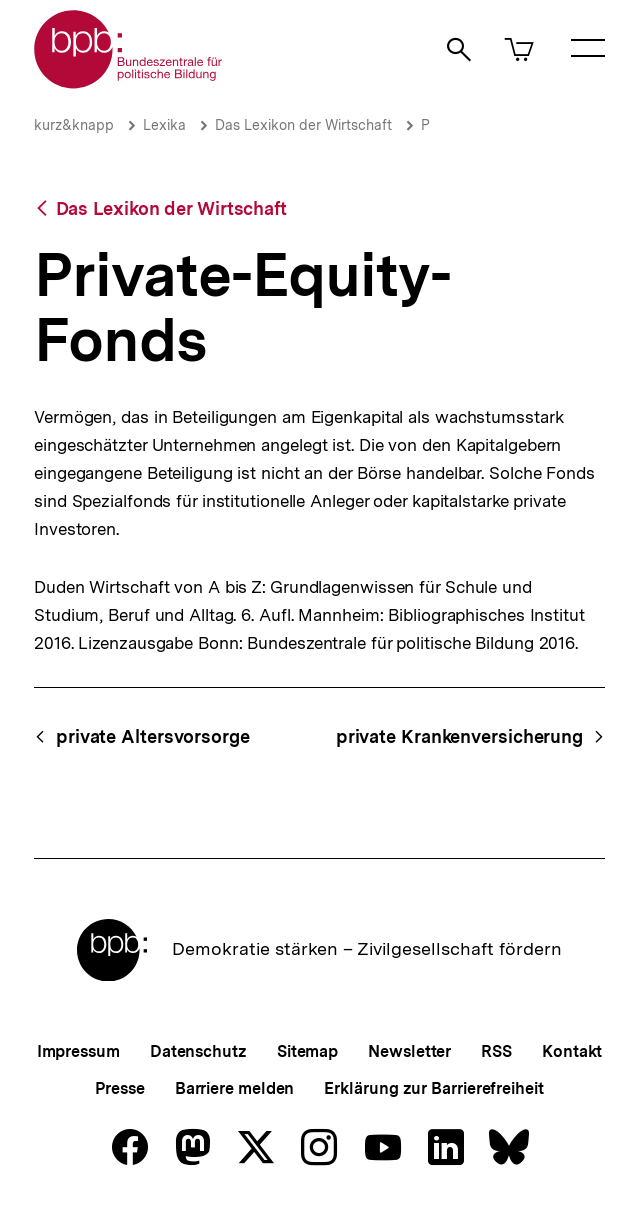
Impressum (78, 1051)
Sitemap (307, 1051)
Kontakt (572, 1051)
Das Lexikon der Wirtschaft (303, 125)
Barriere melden (235, 1088)
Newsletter (409, 1051)
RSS (496, 1051)
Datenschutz (198, 1051)
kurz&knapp (74, 125)
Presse (119, 1088)
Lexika (164, 125)
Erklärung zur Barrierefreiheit (433, 1088)
